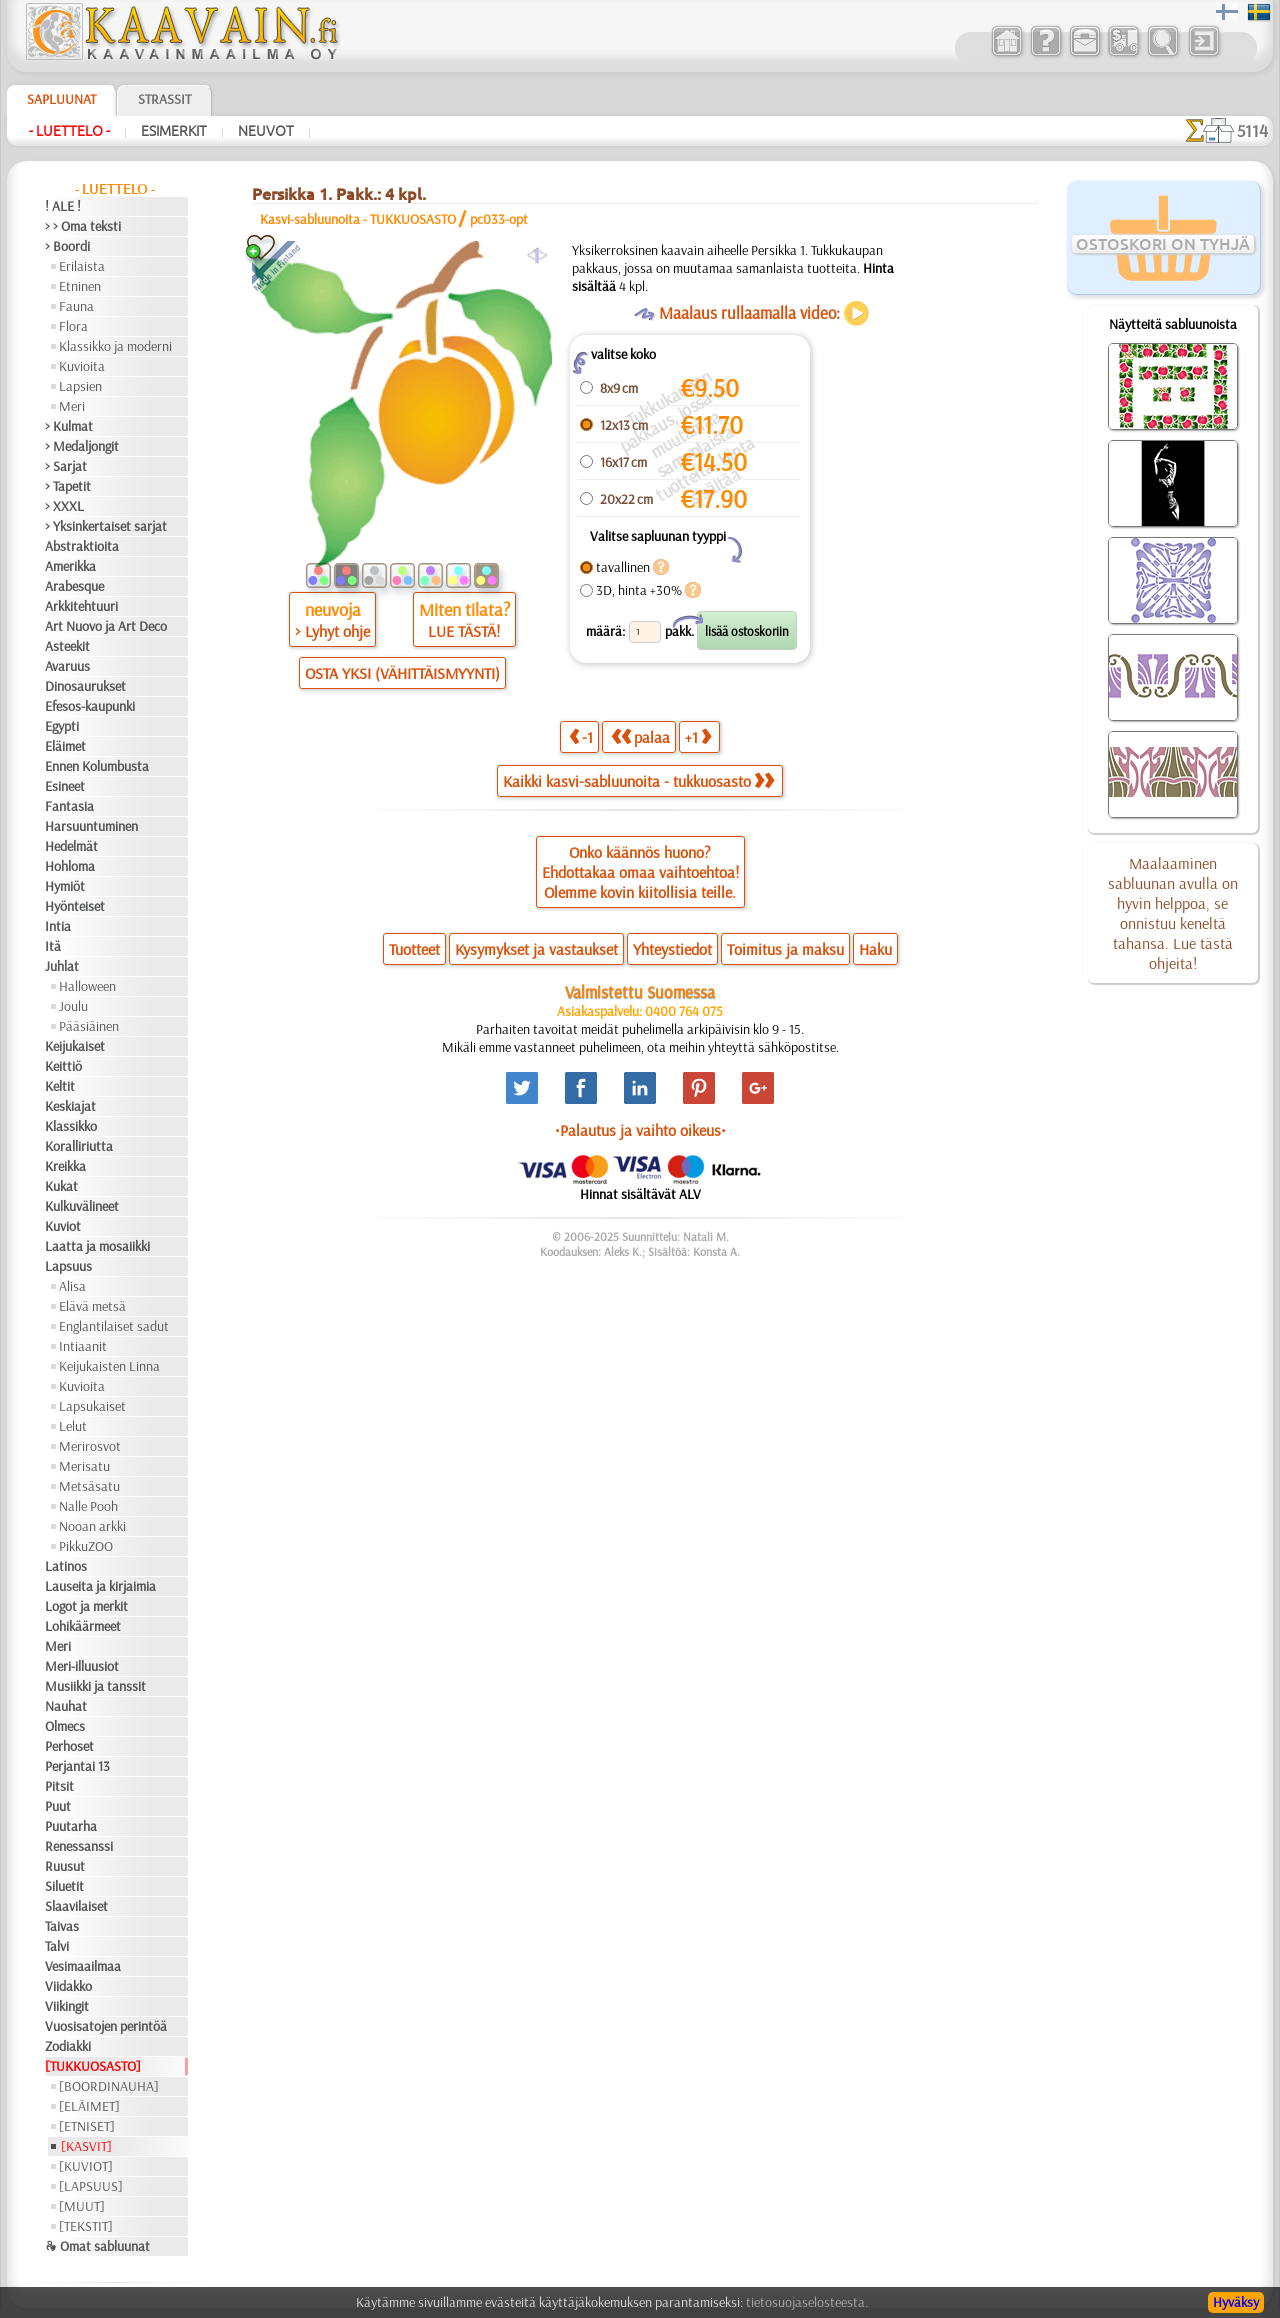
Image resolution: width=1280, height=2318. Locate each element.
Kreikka (65, 1166)
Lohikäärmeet (83, 1626)
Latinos (66, 1566)
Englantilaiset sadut (114, 1326)
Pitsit (59, 1786)
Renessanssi (79, 1846)
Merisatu (84, 1466)
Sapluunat (61, 99)
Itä (53, 946)
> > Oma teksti (83, 226)
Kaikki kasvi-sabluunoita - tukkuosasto (638, 781)
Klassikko (71, 1126)
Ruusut (65, 1866)
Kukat (61, 1186)
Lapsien (80, 386)
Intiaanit (83, 1346)
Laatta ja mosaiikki (97, 1246)
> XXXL (64, 506)
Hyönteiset (75, 906)
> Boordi (67, 246)
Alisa (72, 1286)
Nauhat (66, 1706)
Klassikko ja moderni (115, 346)
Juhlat (62, 966)
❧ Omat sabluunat (97, 2246)
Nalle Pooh (88, 1506)
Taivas (62, 1926)
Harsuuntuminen (91, 826)
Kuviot (63, 1226)
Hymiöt (65, 886)
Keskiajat (70, 1106)
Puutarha (71, 1826)
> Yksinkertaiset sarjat (106, 526)
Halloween (87, 986)
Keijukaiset (75, 1046)
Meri (72, 406)
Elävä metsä (92, 1306)
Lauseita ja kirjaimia (100, 1586)
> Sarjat (66, 466)
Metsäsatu (89, 1486)
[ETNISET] (87, 2126)
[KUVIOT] (86, 2166)
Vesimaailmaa (83, 1966)
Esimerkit (174, 131)
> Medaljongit (82, 446)
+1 (698, 736)
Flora (73, 326)
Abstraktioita (82, 546)
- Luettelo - (69, 131)
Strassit (164, 99)
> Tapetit (68, 486)
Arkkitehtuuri (81, 606)
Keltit (60, 1086)
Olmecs (65, 1726)
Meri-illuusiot (82, 1666)
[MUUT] (82, 2206)
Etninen (80, 286)
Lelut (73, 1426)
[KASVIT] (86, 2146)
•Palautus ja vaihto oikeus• (640, 1130)
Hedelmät (71, 846)
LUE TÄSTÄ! (464, 631)
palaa (640, 736)
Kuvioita (82, 366)
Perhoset (69, 1746)
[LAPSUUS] (91, 2186)
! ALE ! (63, 206)
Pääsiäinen (89, 1026)
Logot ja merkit (86, 1606)
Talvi (57, 1946)
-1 (581, 736)
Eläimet (65, 746)
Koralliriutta (79, 1146)
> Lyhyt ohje (332, 631)
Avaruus (67, 666)
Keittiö (63, 1066)
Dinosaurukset (85, 686)
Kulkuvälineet (82, 1206)
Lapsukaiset (92, 1406)
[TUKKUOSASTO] (93, 2066)
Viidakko (68, 1986)
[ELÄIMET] (89, 2106)
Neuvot (266, 131)
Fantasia (69, 806)
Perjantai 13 (77, 1766)
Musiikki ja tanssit (95, 1686)
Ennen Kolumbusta (97, 766)
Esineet (65, 786)
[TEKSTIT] (86, 2226)
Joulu (73, 1006)
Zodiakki (68, 2046)
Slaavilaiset (76, 1906)
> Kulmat (69, 426)
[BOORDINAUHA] (109, 2086)
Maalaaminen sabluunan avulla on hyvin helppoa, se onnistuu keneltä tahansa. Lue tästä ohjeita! (1173, 913)
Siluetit (64, 1886)
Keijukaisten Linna (109, 1366)
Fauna (76, 306)
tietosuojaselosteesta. (807, 2302)
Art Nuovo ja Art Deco (106, 626)
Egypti (62, 726)
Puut (58, 1806)
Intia (58, 926)
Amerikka (70, 566)
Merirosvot (90, 1446)
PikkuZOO (86, 1546)
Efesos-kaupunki (90, 706)
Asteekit (67, 646)
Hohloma (70, 866)
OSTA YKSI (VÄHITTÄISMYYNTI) (402, 673)
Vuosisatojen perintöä (106, 2026)
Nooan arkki (92, 1526)
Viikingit (67, 2006)
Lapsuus (68, 1266)
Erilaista (82, 266)
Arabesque (74, 586)
